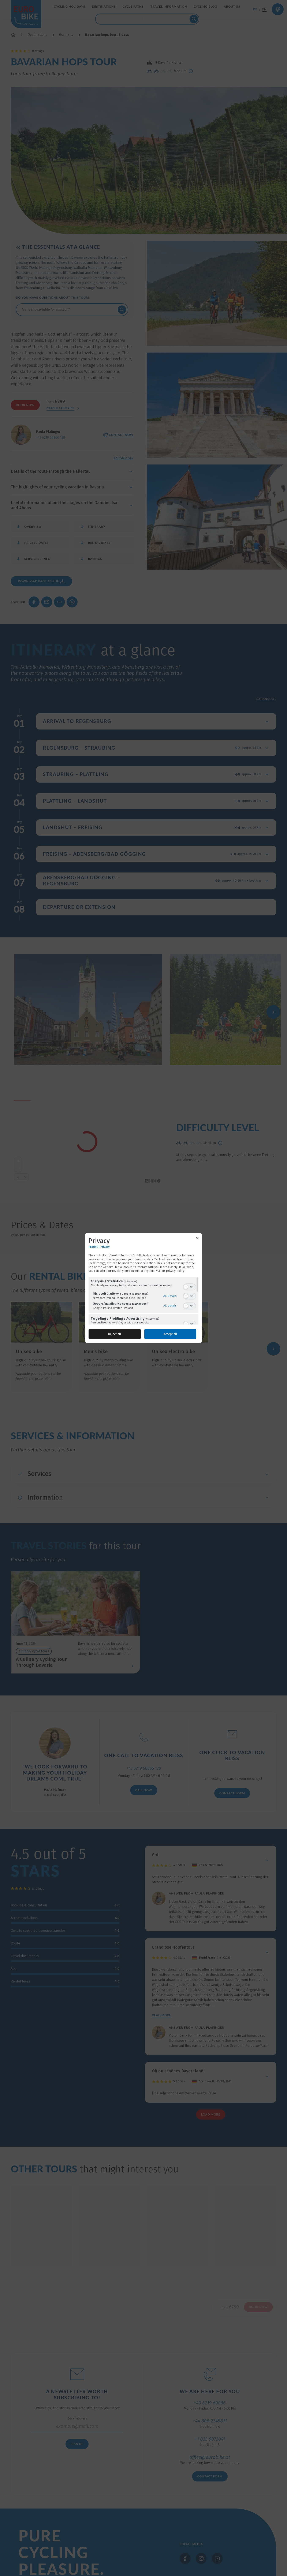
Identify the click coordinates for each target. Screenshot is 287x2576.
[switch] (189, 1286)
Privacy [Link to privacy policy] (104, 1246)
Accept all (170, 1334)
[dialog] (143, 1288)
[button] (186, 1287)
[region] (143, 1301)
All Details (170, 1295)
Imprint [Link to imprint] (93, 1246)
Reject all (114, 1334)
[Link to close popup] (197, 1239)
